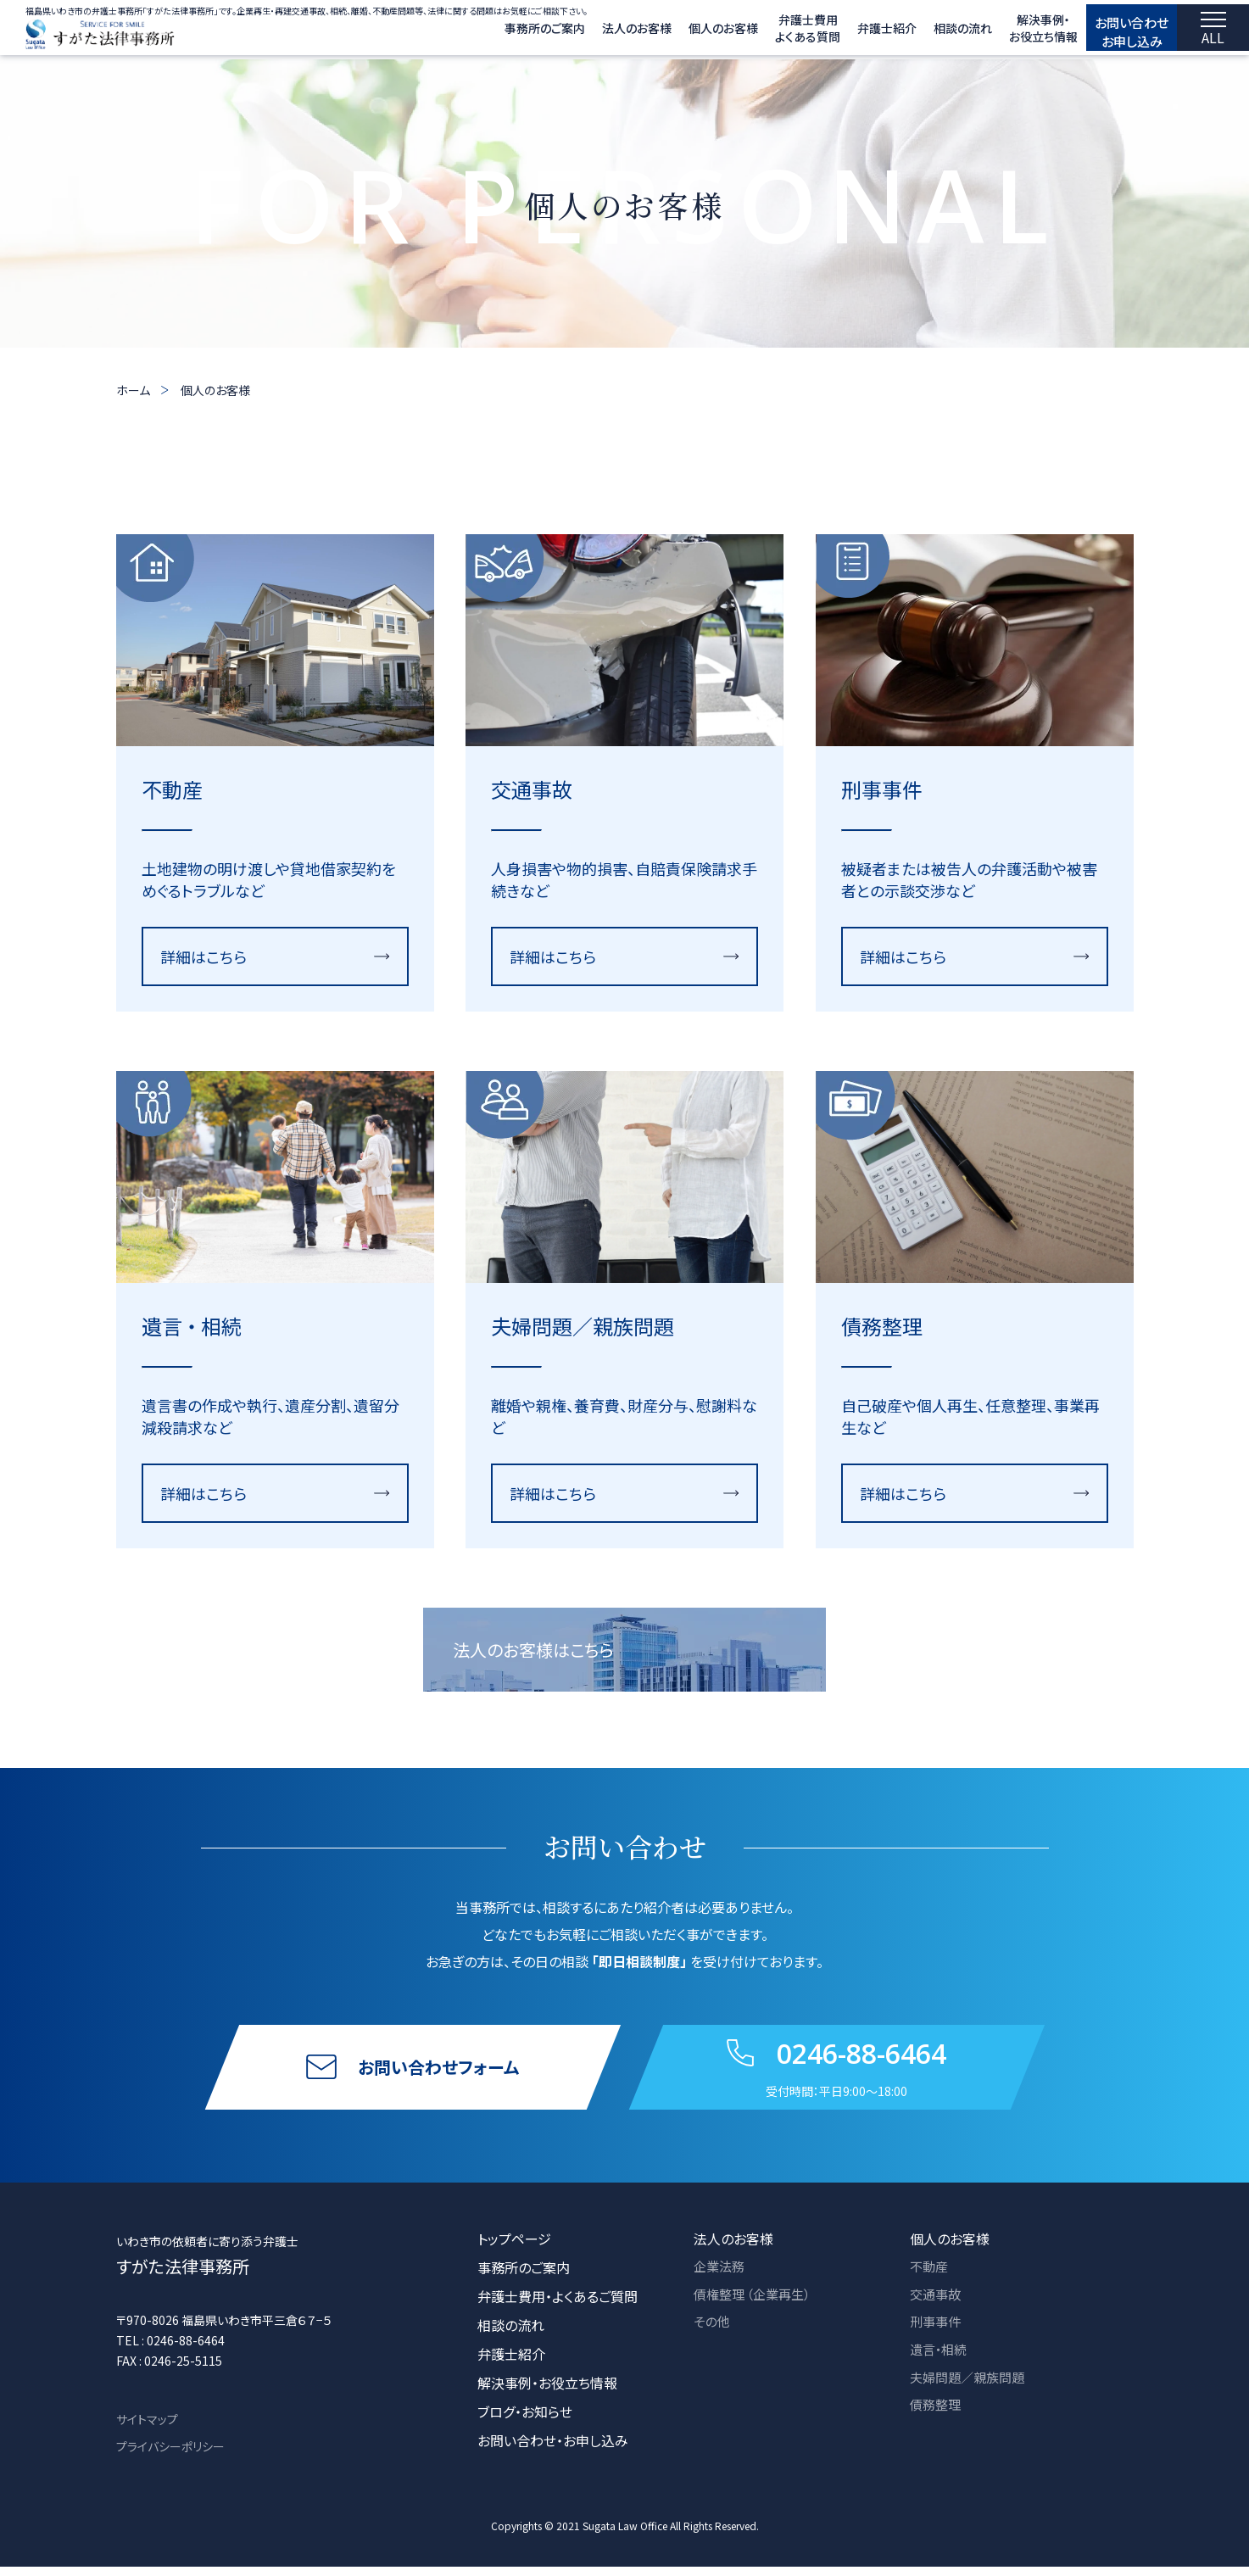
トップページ (514, 2248)
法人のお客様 (600, 32)
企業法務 (721, 2277)
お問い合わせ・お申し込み (552, 2449)
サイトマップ (147, 2428)
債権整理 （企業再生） (756, 2305)
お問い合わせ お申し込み (1113, 31)
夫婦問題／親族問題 (971, 2392)
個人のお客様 (687, 32)
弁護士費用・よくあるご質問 (557, 2305)
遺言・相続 (940, 2363)
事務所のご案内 (508, 32)
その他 (713, 2334)
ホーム (133, 390)
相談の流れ (926, 32)
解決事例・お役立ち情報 (547, 2392)
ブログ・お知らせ (524, 2421)
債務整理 (937, 2421)
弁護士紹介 (850, 32)
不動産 (930, 2277)
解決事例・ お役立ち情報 (1007, 32)
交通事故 (937, 2305)
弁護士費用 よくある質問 (771, 32)
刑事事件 (937, 2334)
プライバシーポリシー (170, 2455)
